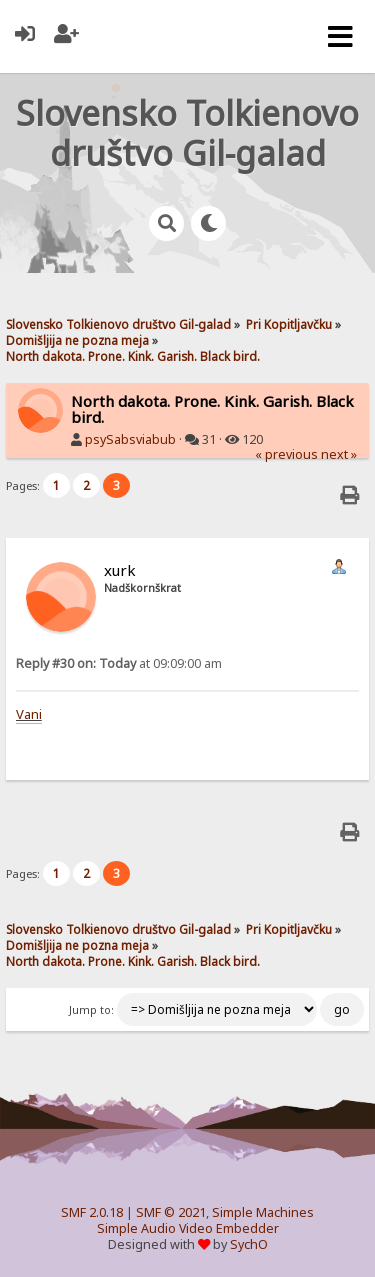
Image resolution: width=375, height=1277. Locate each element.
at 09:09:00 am (119, 663)
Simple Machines (263, 1212)
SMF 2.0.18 (92, 1212)
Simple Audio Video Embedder (188, 1228)
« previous (286, 454)
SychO (249, 1244)
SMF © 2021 (171, 1212)
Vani (29, 714)
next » (339, 454)
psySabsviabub (130, 439)
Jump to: (91, 1010)
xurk (120, 570)
